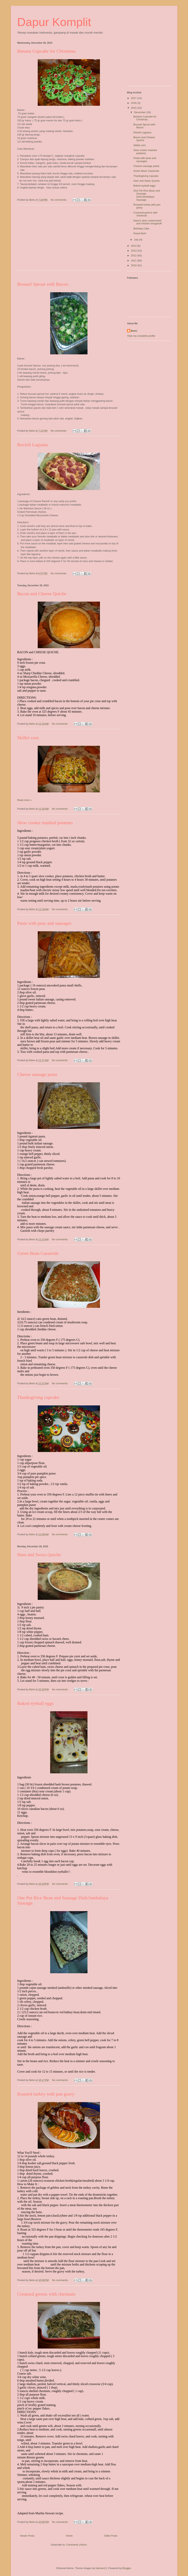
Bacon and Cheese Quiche (41, 593)
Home (69, 2535)
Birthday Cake (141, 228)
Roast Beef (139, 233)
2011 (134, 260)
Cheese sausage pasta (37, 1074)
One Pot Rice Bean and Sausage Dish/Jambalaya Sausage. (146, 195)
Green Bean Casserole (38, 1253)
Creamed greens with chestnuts (46, 2294)
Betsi (134, 330)
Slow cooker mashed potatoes (45, 822)
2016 (134, 102)
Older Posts (110, 2535)
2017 (134, 98)
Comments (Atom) (76, 2544)
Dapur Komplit (54, 22)
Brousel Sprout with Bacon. (43, 284)
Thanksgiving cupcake (38, 1397)
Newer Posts (27, 2535)
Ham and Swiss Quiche (39, 1554)
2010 (134, 265)
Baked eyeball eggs (35, 1703)
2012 (134, 255)
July (136, 239)
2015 (134, 107)
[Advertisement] (69, 240)
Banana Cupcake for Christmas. (47, 51)
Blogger (126, 2568)
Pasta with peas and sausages (44, 923)
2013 (134, 250)
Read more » (24, 800)
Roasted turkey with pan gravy (46, 2093)
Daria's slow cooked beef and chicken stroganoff (147, 222)
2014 (134, 245)
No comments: (59, 199)
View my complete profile (141, 335)
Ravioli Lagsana (32, 444)
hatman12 (101, 2568)
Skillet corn (28, 737)
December (140, 112)
